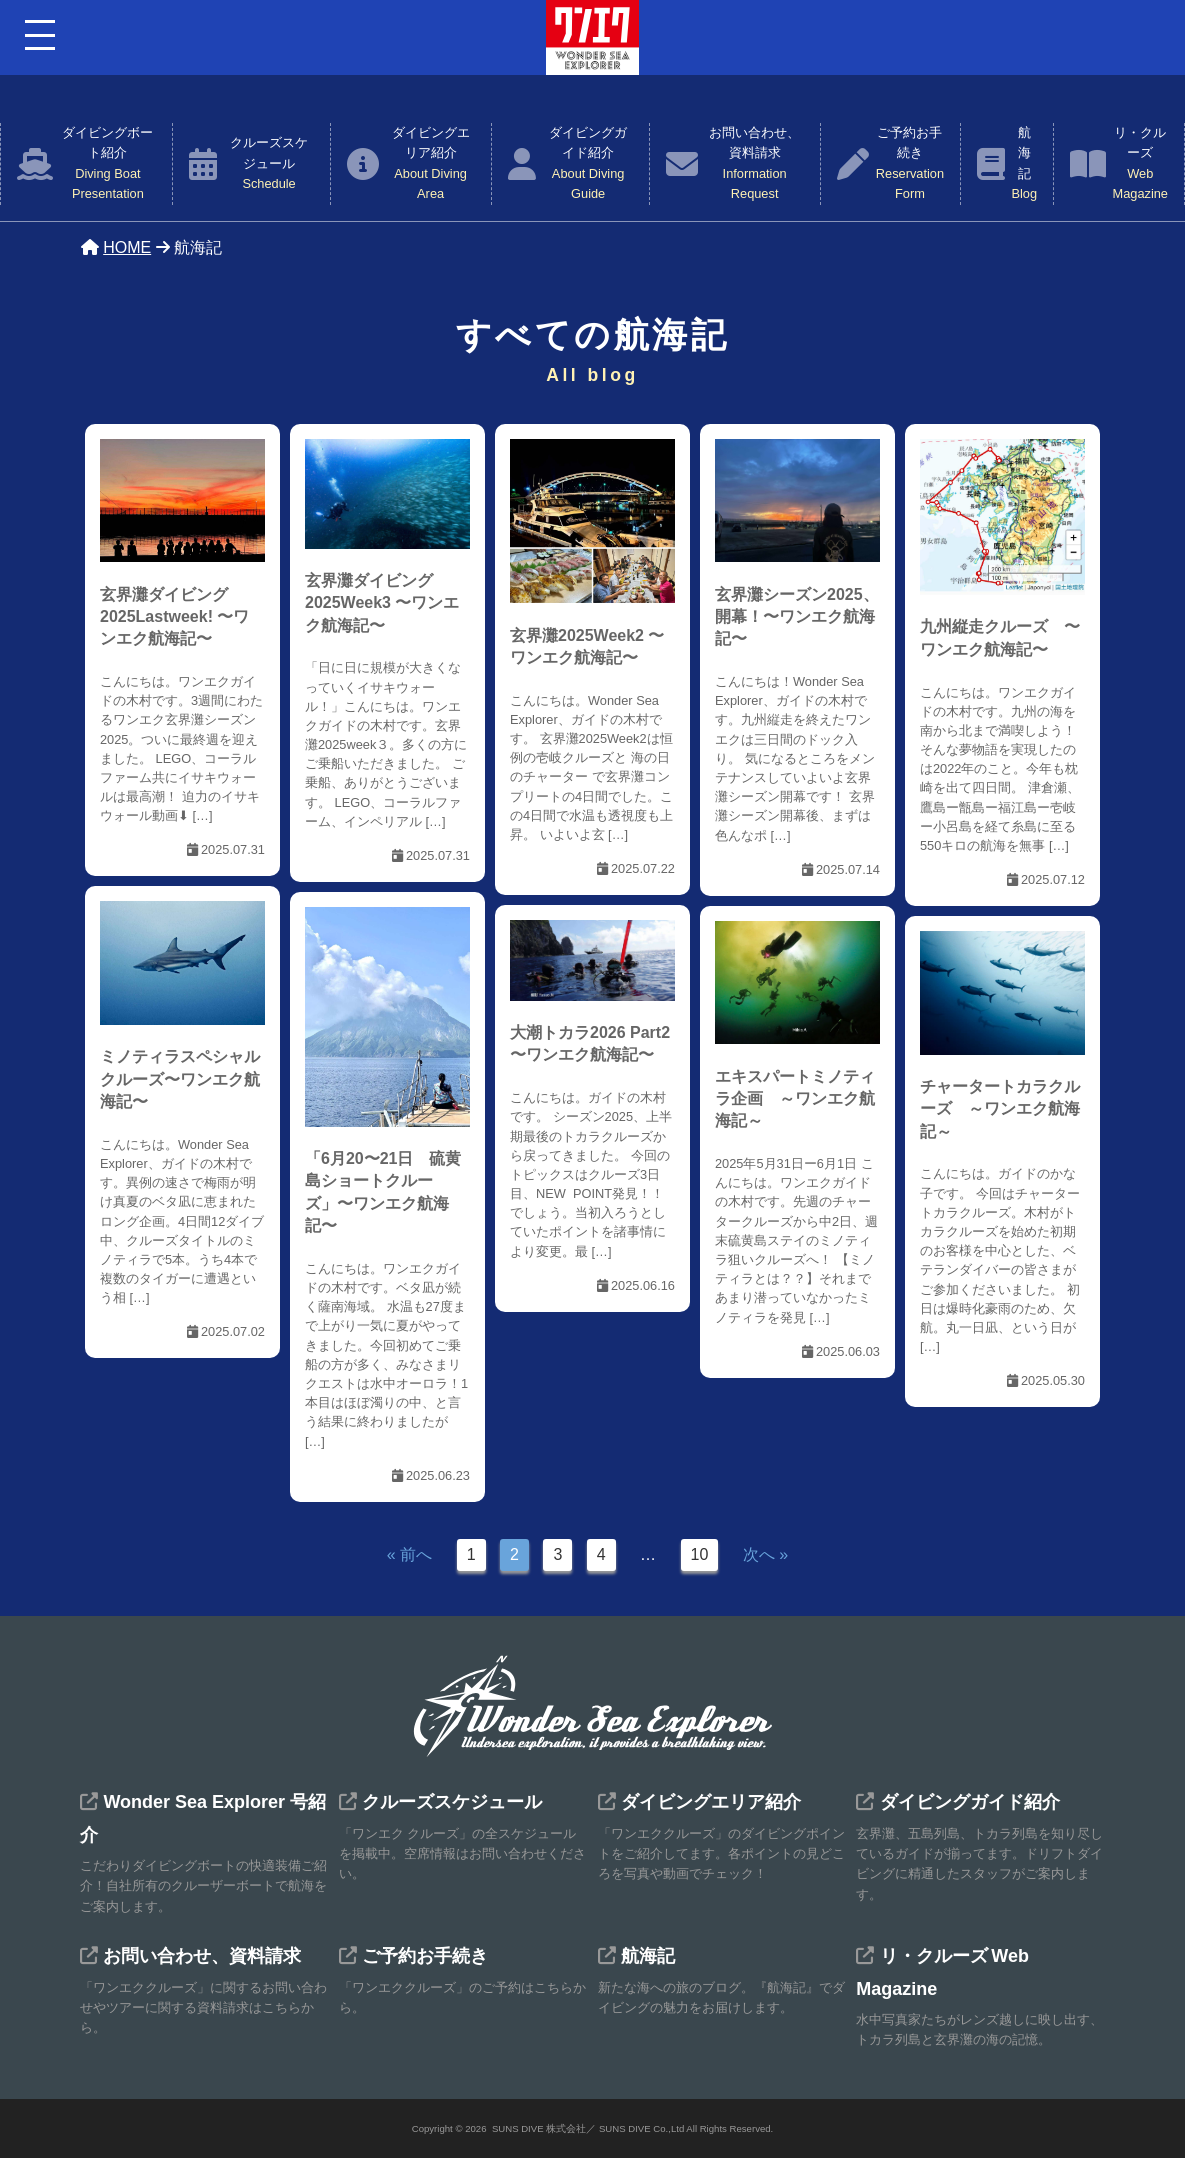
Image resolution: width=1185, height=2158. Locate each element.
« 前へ (409, 1554)
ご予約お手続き (910, 165)
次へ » (765, 1554)
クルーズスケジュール (269, 164)
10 (700, 1554)
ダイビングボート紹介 (107, 165)
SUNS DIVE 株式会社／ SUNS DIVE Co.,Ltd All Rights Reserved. (632, 2128)
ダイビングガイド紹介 (588, 165)
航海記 (1024, 165)
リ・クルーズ (1141, 165)
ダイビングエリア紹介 (431, 165)
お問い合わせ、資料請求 (755, 165)
